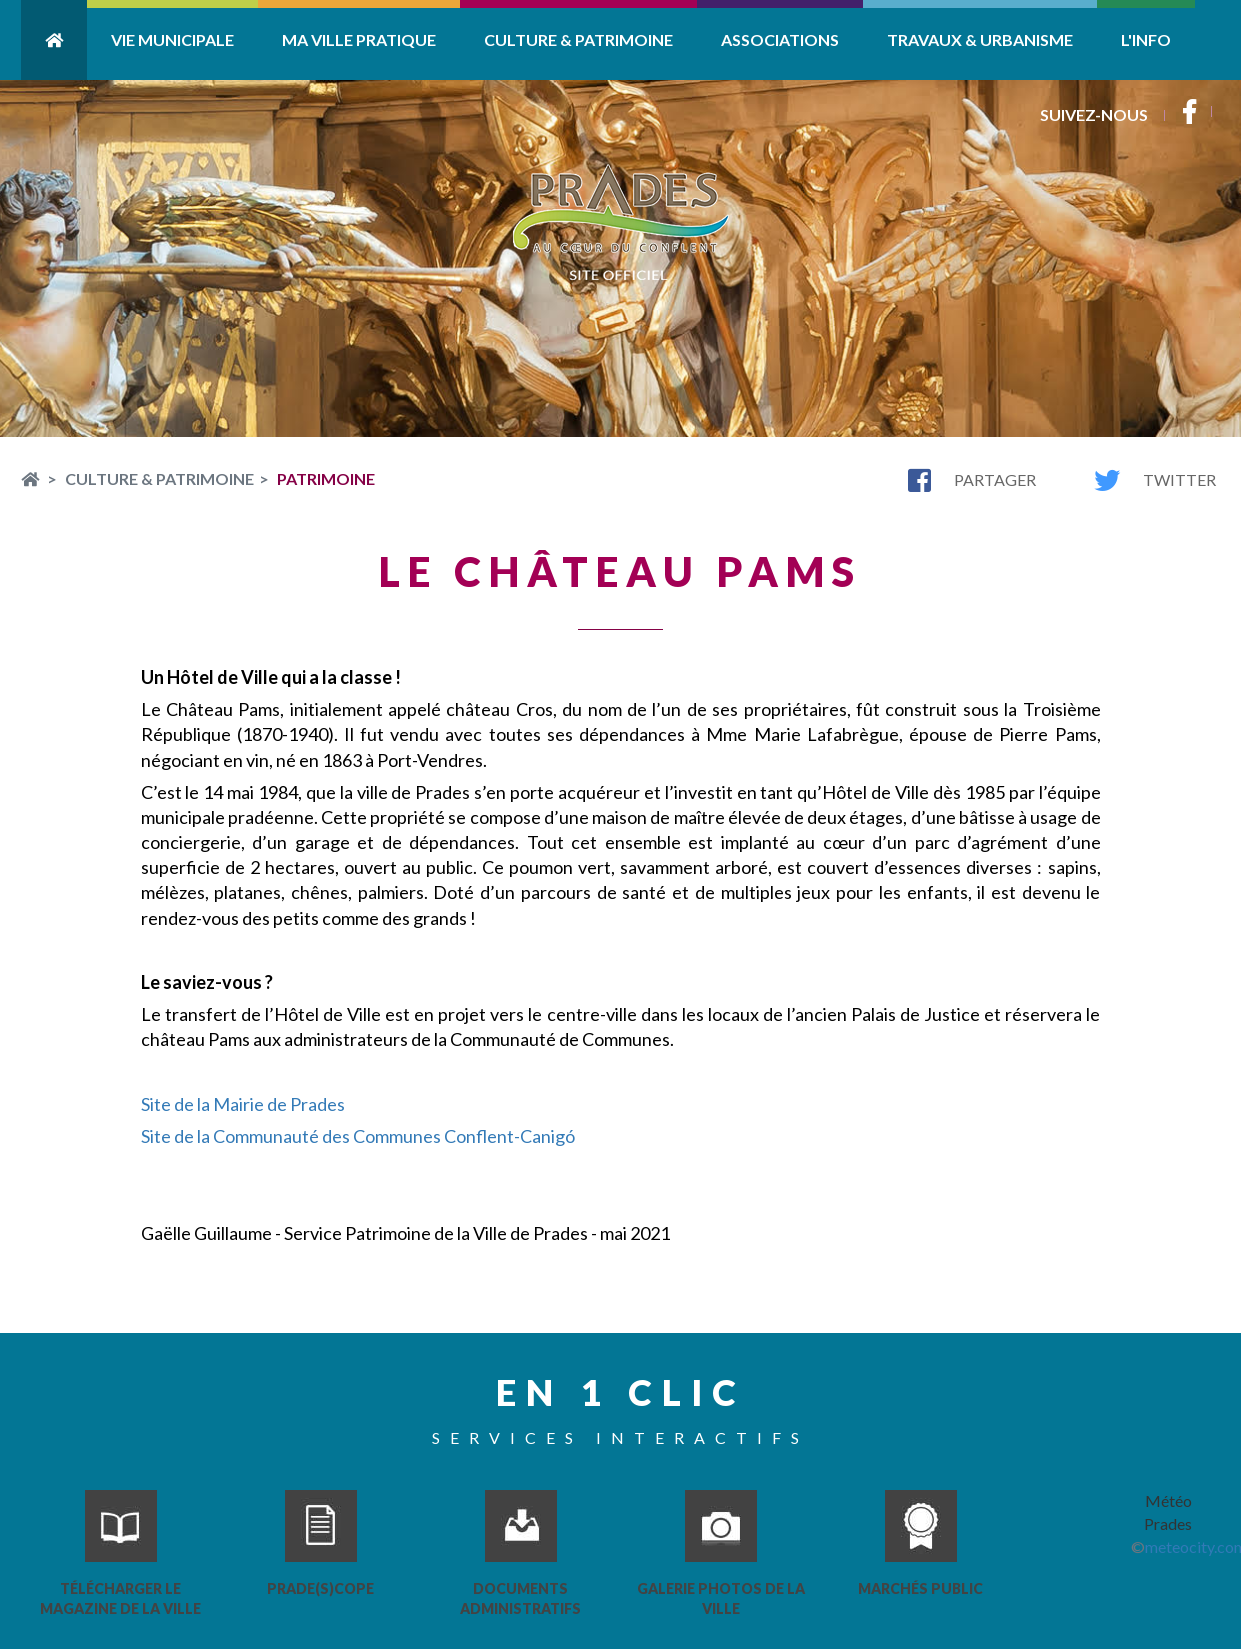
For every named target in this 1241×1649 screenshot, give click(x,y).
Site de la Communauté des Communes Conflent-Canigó (358, 1136)
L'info (1146, 39)
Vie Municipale (172, 39)
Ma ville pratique (359, 39)
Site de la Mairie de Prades (243, 1104)
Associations (780, 39)
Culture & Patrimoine (578, 39)
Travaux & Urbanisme (980, 39)
